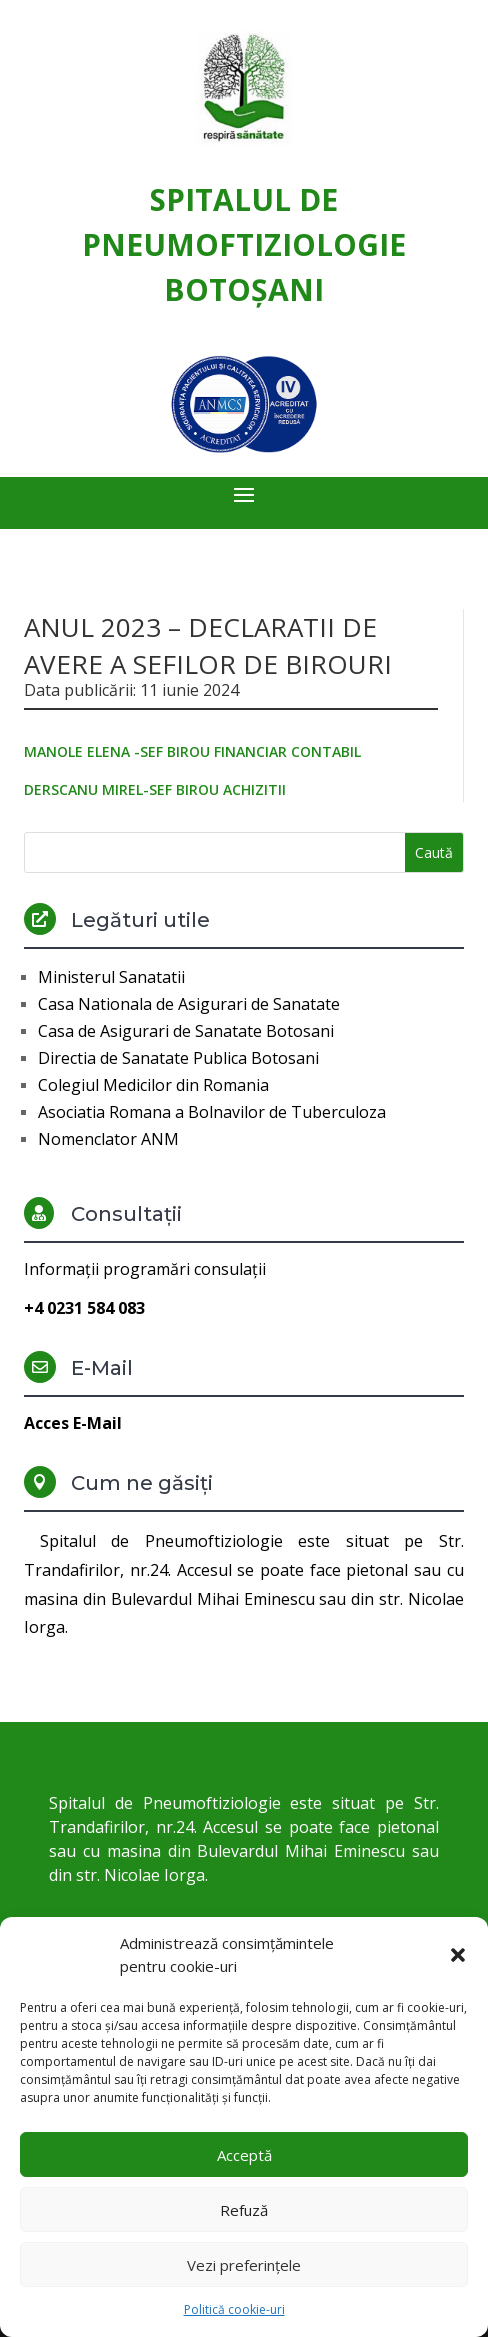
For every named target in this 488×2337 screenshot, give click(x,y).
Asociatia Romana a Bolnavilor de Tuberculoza (212, 1112)
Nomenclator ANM (108, 1139)
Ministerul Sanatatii (111, 977)
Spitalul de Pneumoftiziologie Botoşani (244, 244)
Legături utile (140, 920)
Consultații (126, 1214)
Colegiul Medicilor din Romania (153, 1085)
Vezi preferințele (244, 2265)
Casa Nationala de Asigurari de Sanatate (189, 1004)
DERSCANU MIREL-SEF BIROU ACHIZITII (155, 789)
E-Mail (102, 1368)
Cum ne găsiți (142, 1483)
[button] (458, 1955)
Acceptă (244, 2155)
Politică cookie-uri (234, 2309)
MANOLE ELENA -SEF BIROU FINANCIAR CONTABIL (192, 751)
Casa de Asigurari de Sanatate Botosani (186, 1031)
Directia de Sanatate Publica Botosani (178, 1058)
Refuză (244, 2210)
